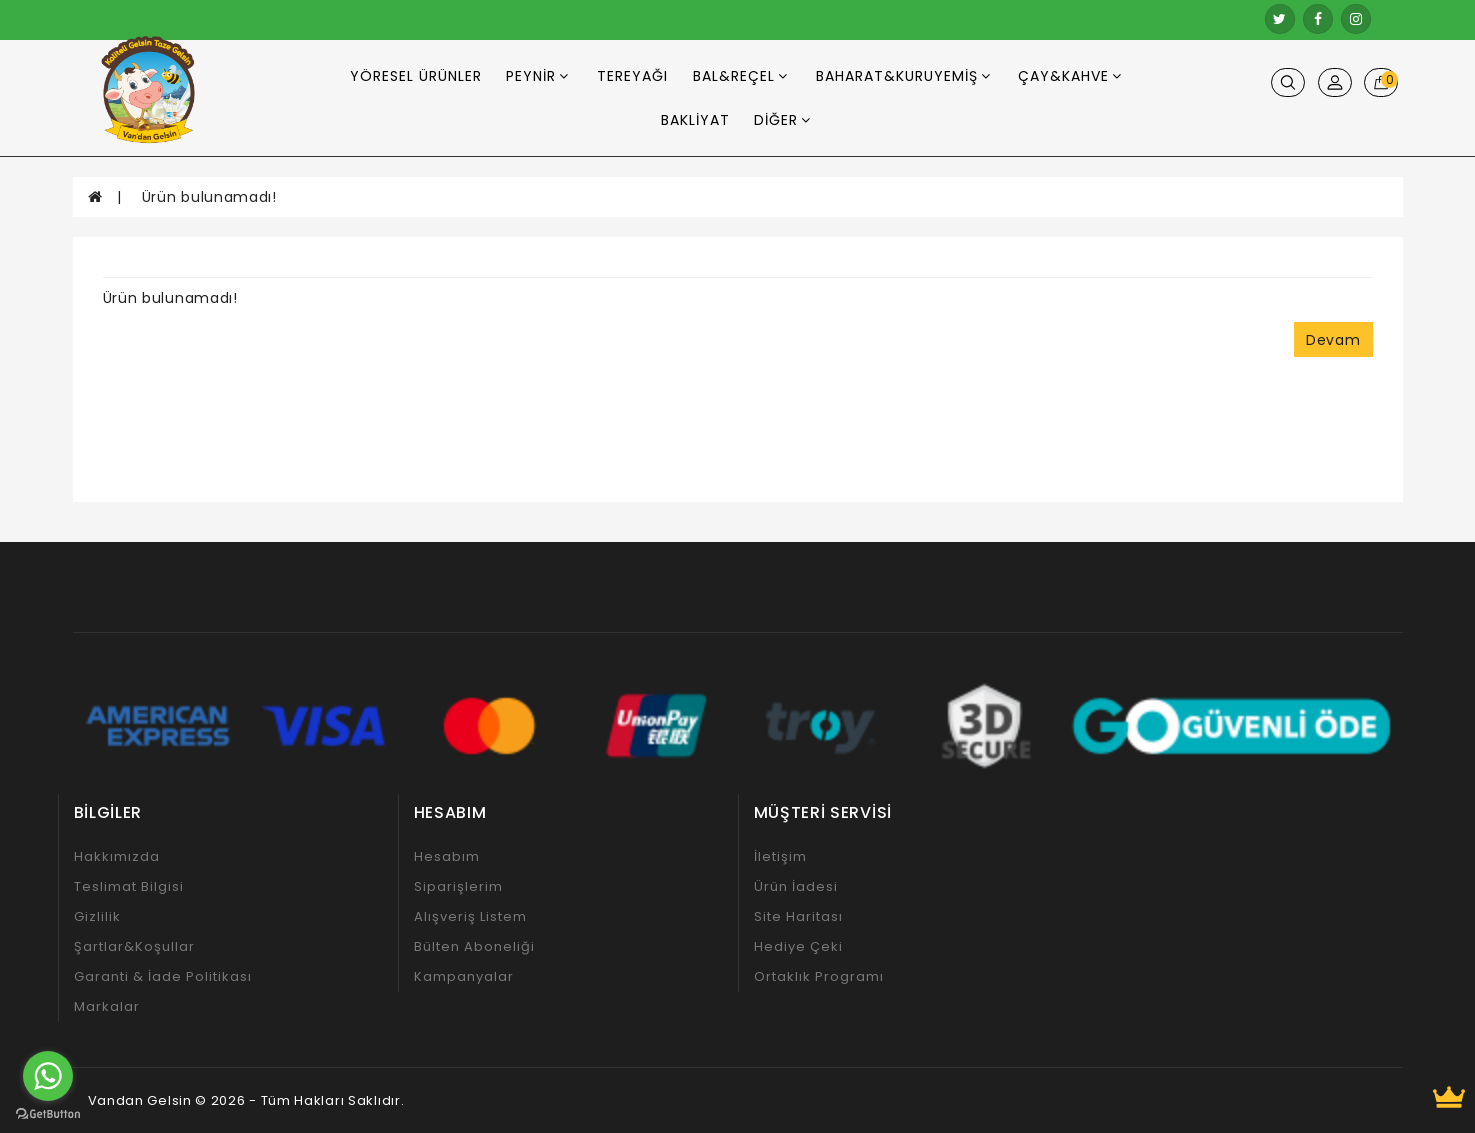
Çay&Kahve (1070, 76)
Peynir (537, 76)
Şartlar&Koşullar (134, 946)
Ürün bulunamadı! (209, 197)
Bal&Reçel (740, 76)
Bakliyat (695, 120)
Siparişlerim (458, 886)
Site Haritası (798, 916)
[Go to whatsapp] (48, 1076)
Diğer (782, 120)
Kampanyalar (464, 976)
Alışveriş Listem (470, 916)
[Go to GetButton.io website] (48, 1113)
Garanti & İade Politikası (163, 976)
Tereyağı (632, 76)
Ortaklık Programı (819, 976)
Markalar (107, 1006)
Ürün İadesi (796, 886)
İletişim (780, 856)
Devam (1333, 340)
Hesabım (447, 856)
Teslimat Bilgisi (129, 886)
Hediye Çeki (798, 946)
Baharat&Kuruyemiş (903, 76)
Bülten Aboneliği (474, 946)
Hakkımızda (117, 856)
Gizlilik (97, 916)
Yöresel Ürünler (416, 76)
